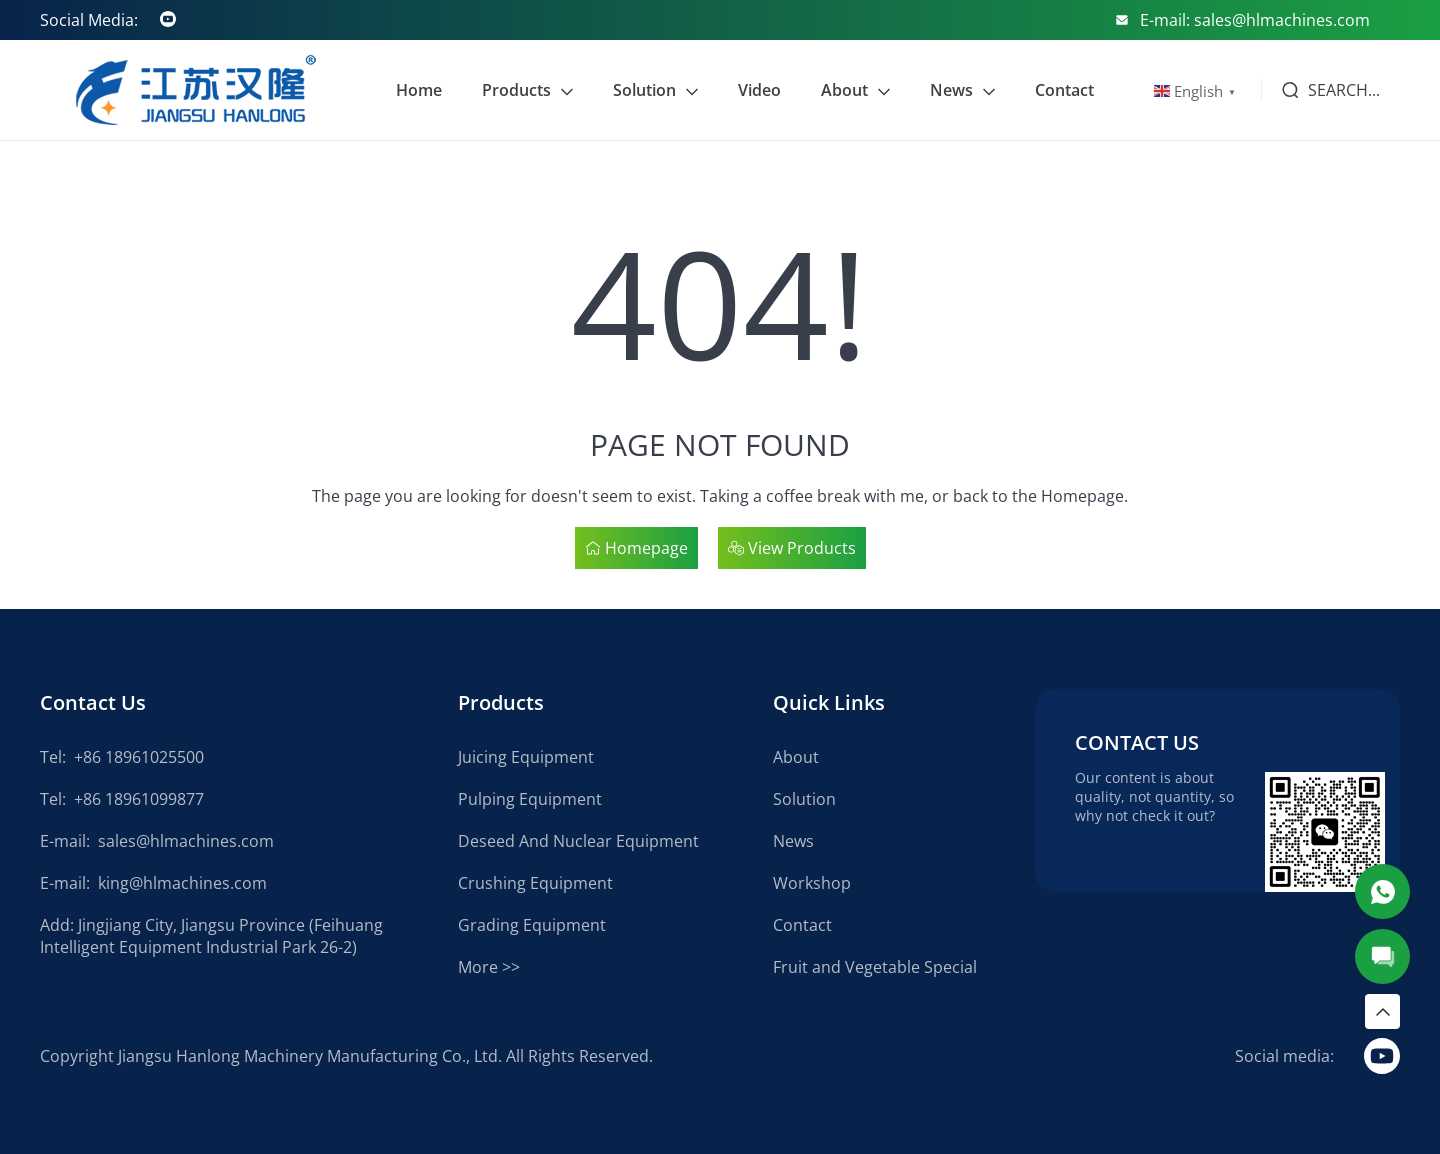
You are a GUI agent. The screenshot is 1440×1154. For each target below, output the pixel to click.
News (951, 90)
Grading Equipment (532, 925)
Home (419, 90)
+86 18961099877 (139, 799)
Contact (1064, 90)
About (844, 90)
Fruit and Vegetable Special (875, 967)
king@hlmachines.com (182, 883)
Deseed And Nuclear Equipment (578, 841)
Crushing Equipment (535, 883)
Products (516, 90)
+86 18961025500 (139, 757)
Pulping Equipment (530, 799)
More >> (489, 967)
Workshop (812, 883)
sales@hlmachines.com (186, 841)
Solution (644, 90)
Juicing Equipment (526, 757)
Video (759, 90)
